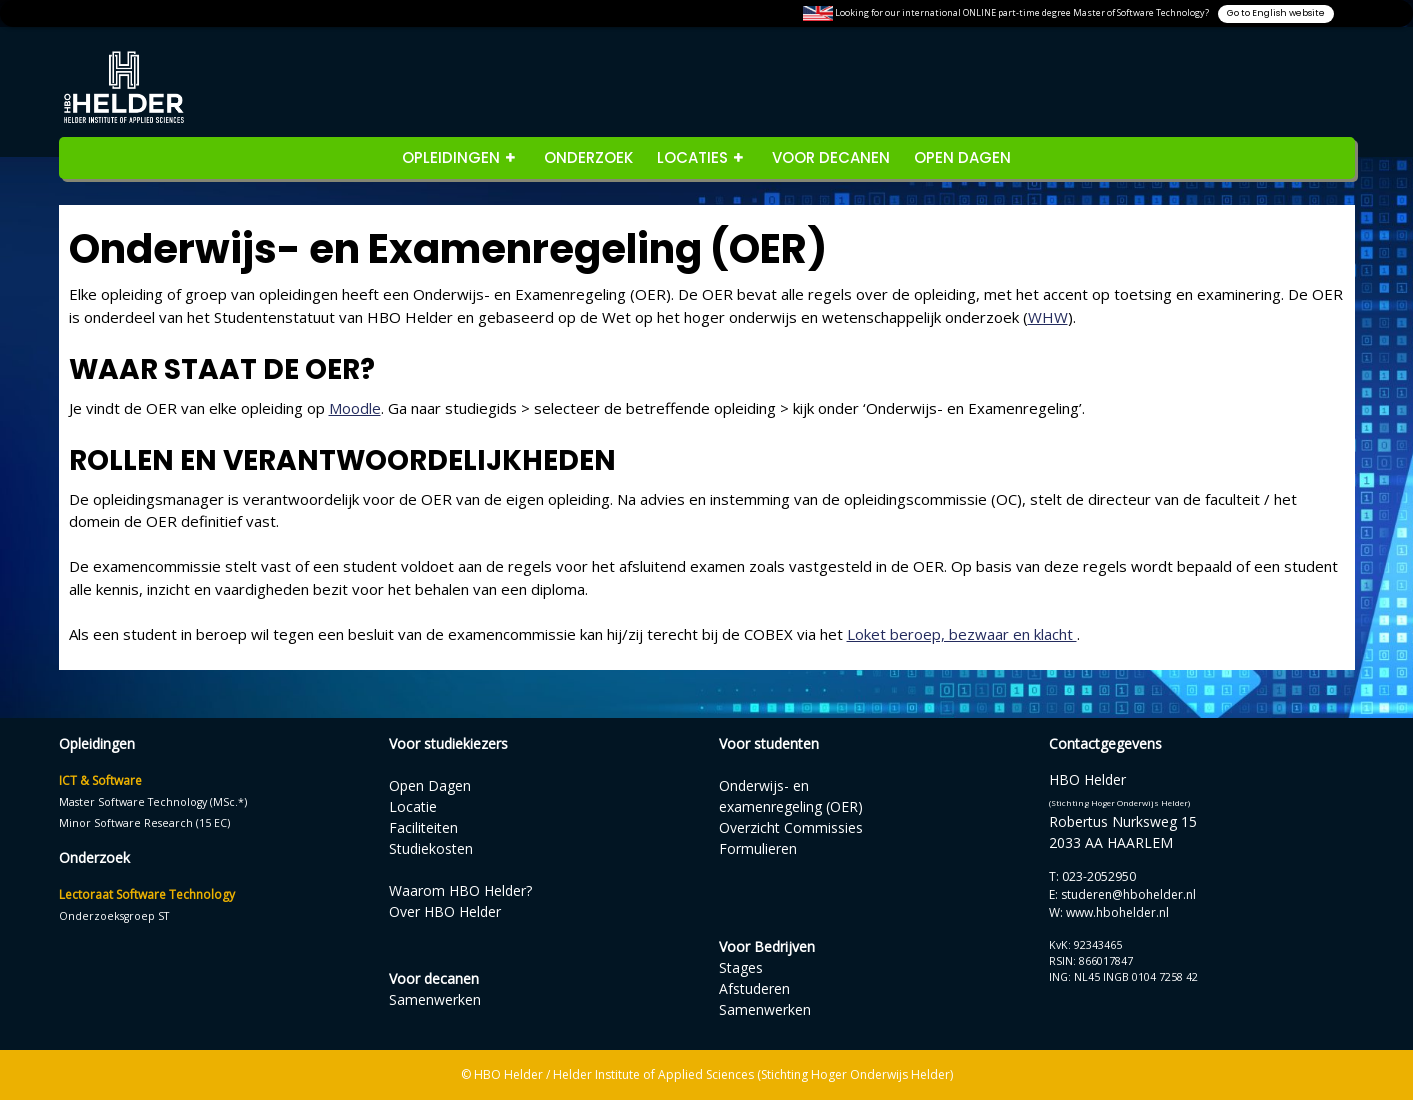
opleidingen (451, 157)
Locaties (692, 157)
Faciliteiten (423, 827)
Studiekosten (431, 848)
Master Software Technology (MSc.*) (153, 802)
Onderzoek (588, 157)
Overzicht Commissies (791, 827)
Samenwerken (435, 999)
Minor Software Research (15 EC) (144, 823)
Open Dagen (962, 157)
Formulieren (758, 848)
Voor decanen (831, 157)
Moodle (355, 408)
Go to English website (1276, 13)
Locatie (413, 806)
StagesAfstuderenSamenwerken (765, 988)
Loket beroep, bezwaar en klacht (962, 634)
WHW (1048, 317)
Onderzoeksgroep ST (114, 916)
